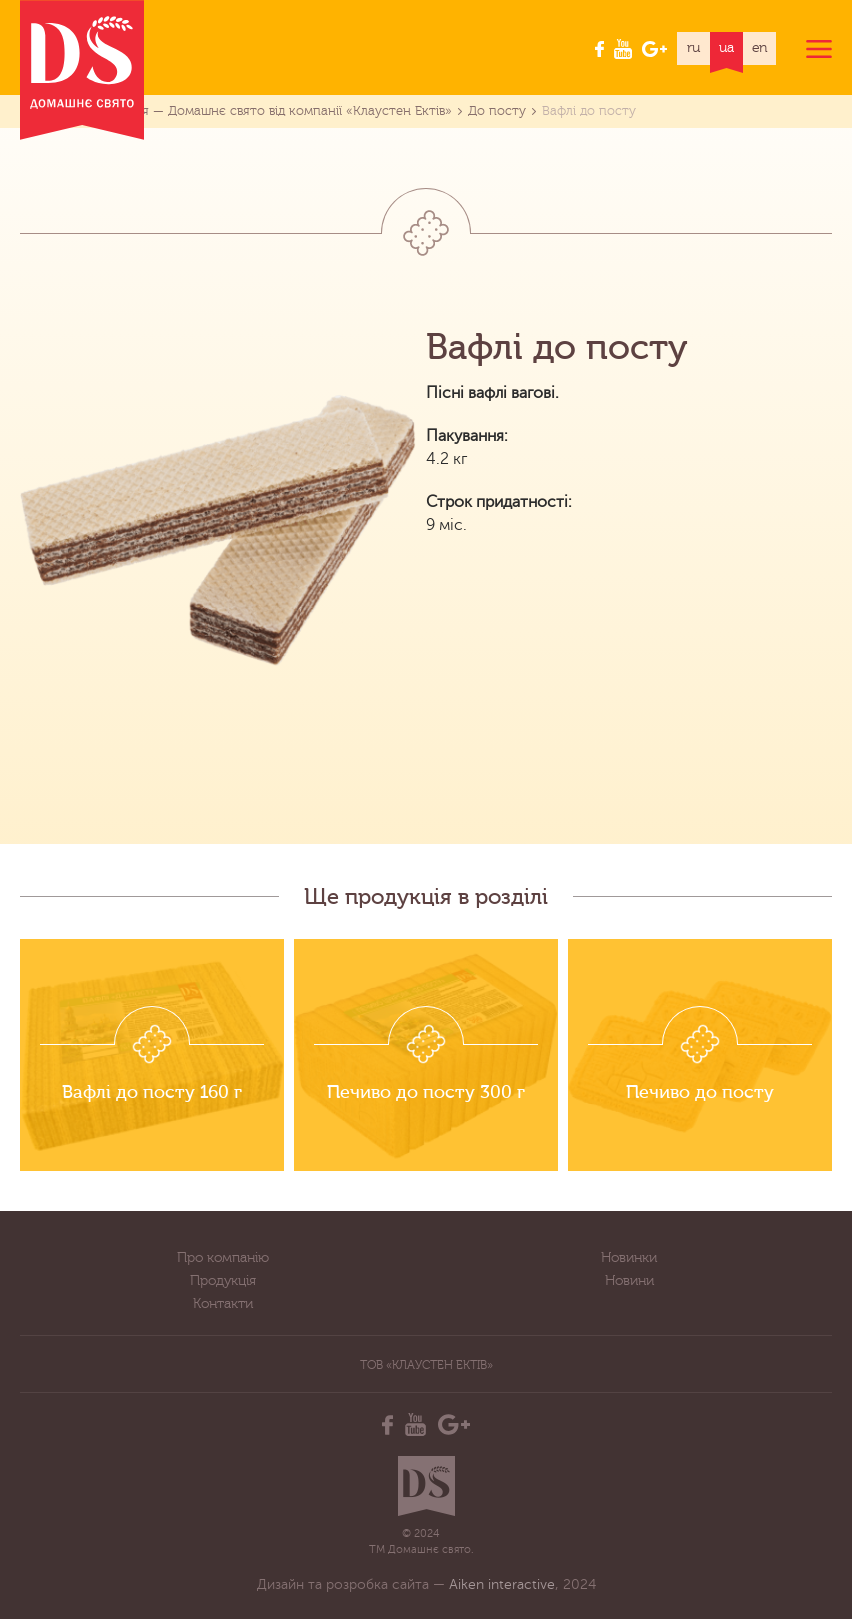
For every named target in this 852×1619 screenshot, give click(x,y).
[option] (152, 1055)
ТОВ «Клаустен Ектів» (426, 1365)
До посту (497, 111)
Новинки (629, 1258)
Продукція (223, 1281)
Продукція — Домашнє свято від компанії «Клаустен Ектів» (268, 111)
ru (693, 48)
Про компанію (223, 1258)
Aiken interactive (502, 1584)
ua (726, 48)
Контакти (223, 1304)
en (760, 48)
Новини (629, 1281)
